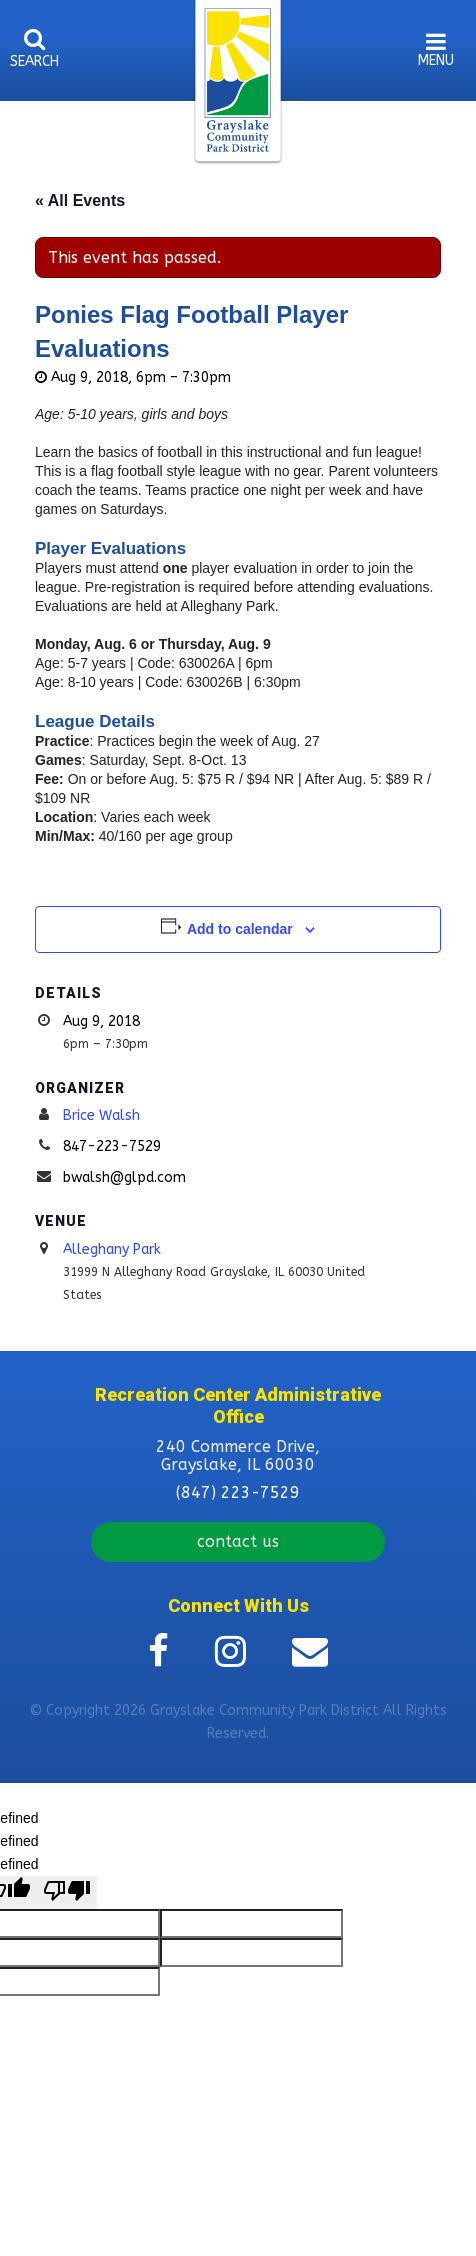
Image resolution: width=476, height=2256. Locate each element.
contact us (238, 1541)
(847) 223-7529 (238, 1492)
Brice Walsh (101, 1115)
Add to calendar (240, 929)
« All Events (80, 200)
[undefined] (67, 1892)
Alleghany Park (112, 1249)
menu (436, 60)
